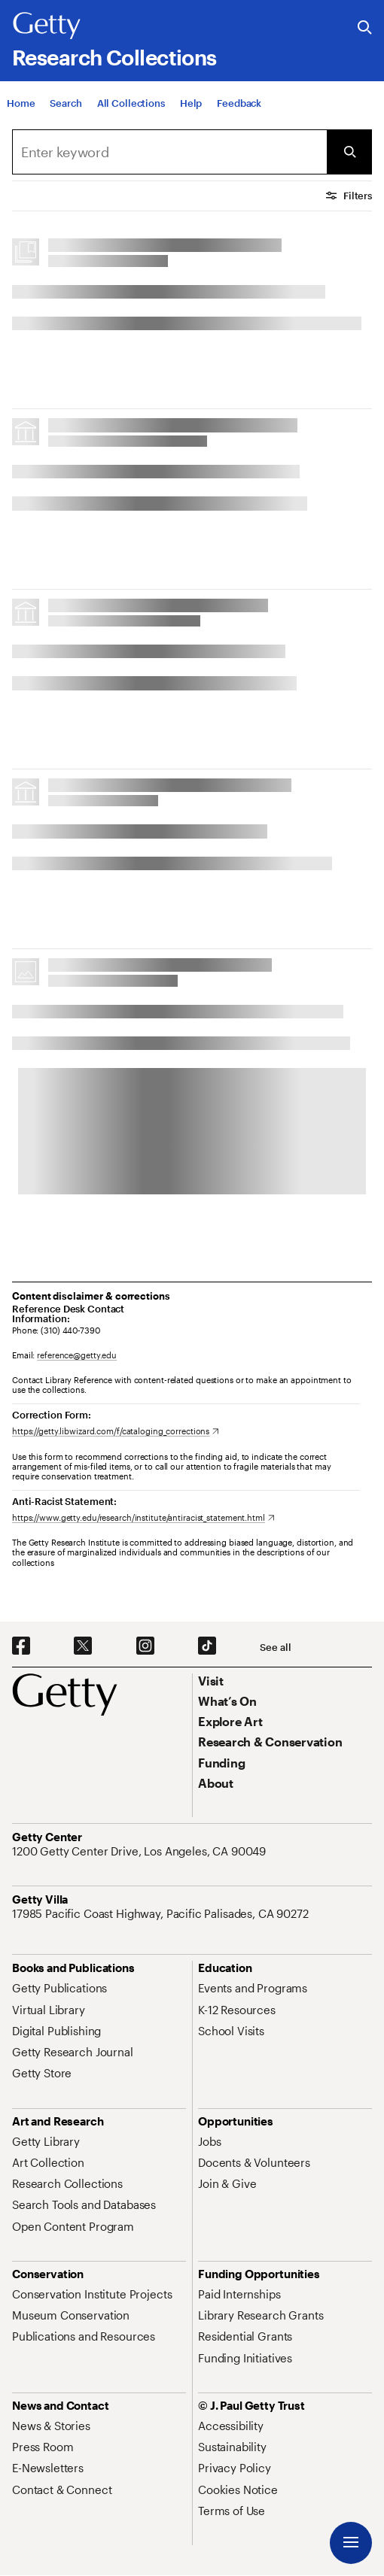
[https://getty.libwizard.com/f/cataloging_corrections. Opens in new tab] (115, 1431)
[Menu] (351, 2543)
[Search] (65, 103)
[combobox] (169, 151)
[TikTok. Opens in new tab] (207, 1646)
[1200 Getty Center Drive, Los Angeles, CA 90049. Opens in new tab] (140, 1850)
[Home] (21, 103)
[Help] (191, 103)
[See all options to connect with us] (275, 1647)
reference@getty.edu (77, 1355)
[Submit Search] (349, 151)
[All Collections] (131, 103)
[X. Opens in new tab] (83, 1646)
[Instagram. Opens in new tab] (145, 1646)
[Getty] (46, 26)
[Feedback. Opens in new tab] (239, 103)
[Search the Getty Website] (365, 28)
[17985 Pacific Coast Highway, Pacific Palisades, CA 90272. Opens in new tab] (162, 1913)
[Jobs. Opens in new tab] (209, 2141)
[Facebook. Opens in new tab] (21, 1646)
